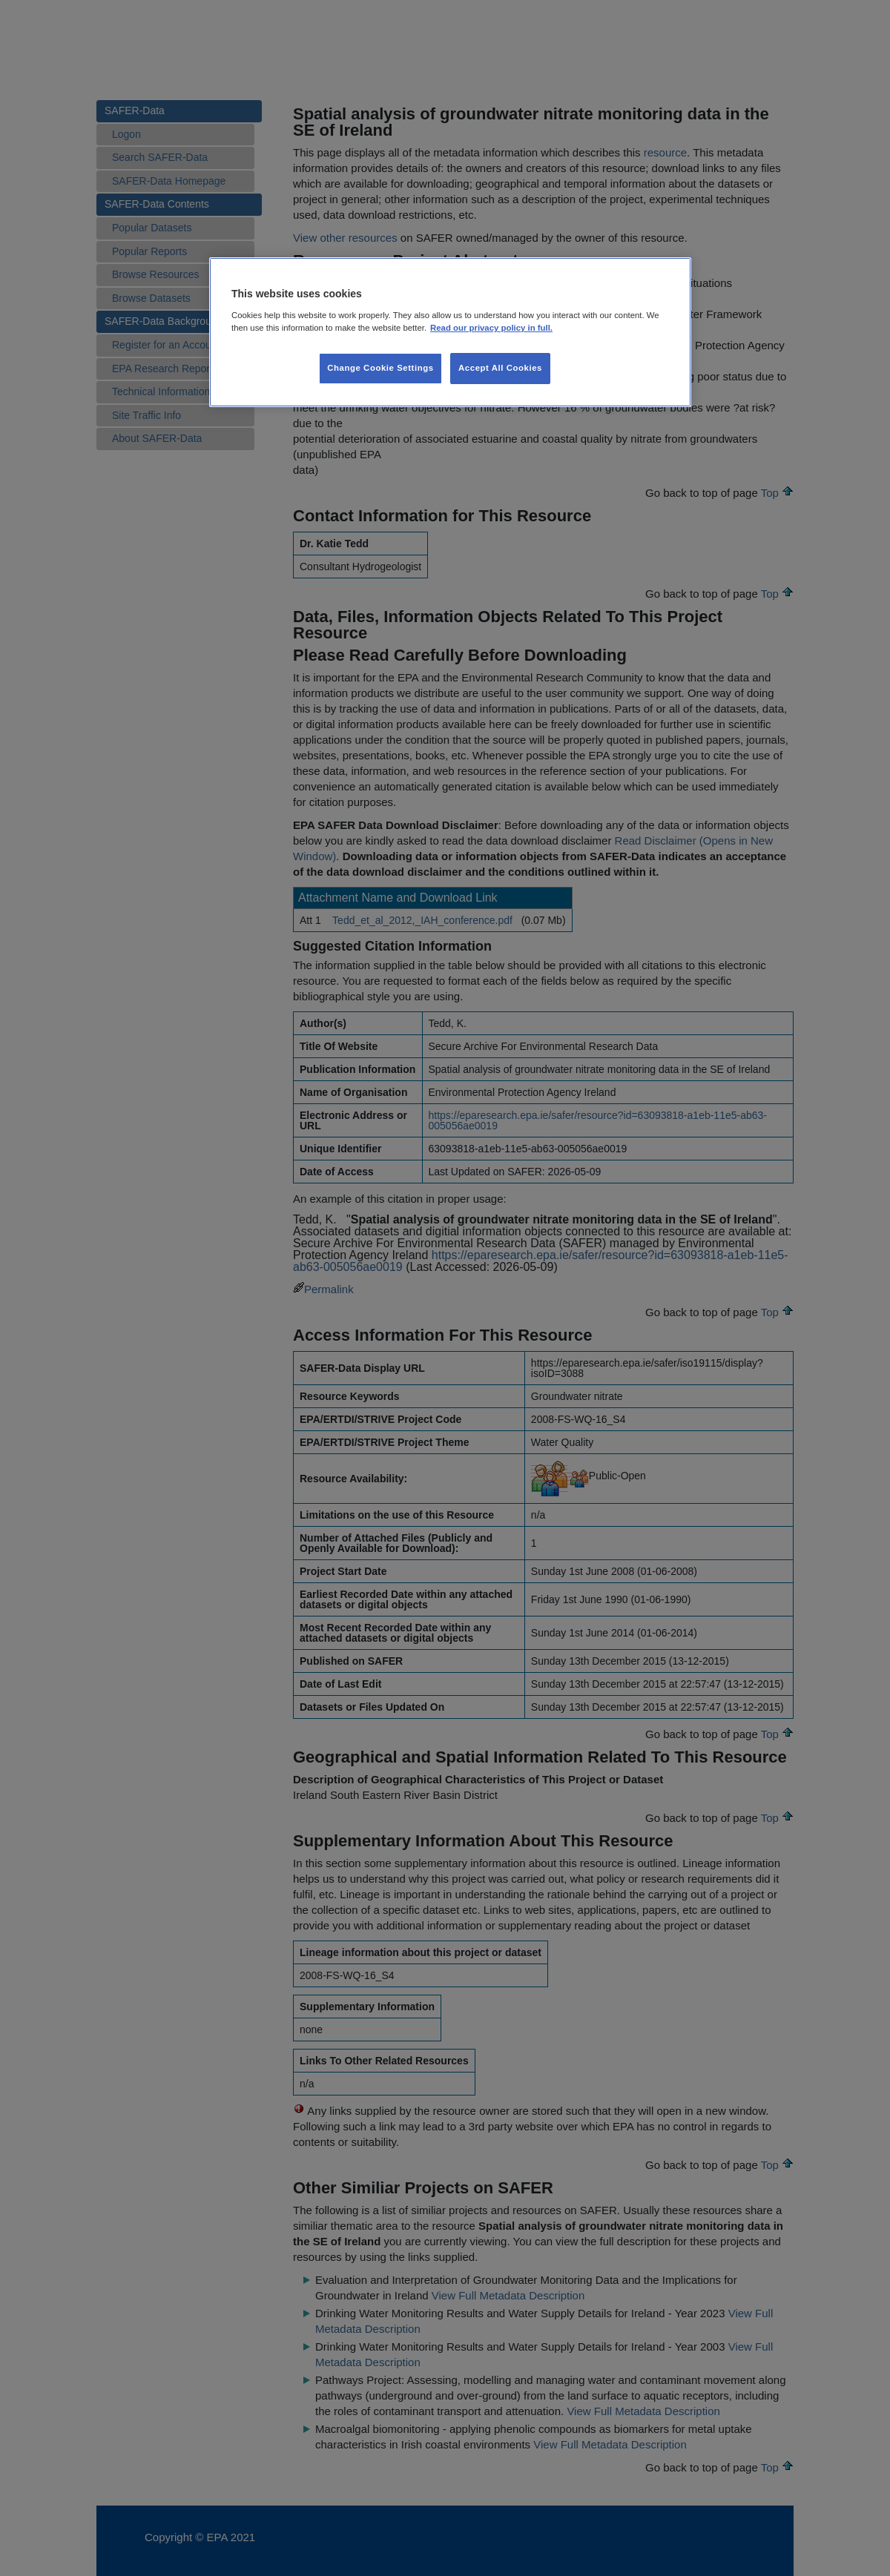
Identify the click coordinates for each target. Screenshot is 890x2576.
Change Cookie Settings (380, 367)
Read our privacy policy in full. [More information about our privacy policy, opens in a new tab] (491, 327)
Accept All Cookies (500, 367)
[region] (450, 332)
